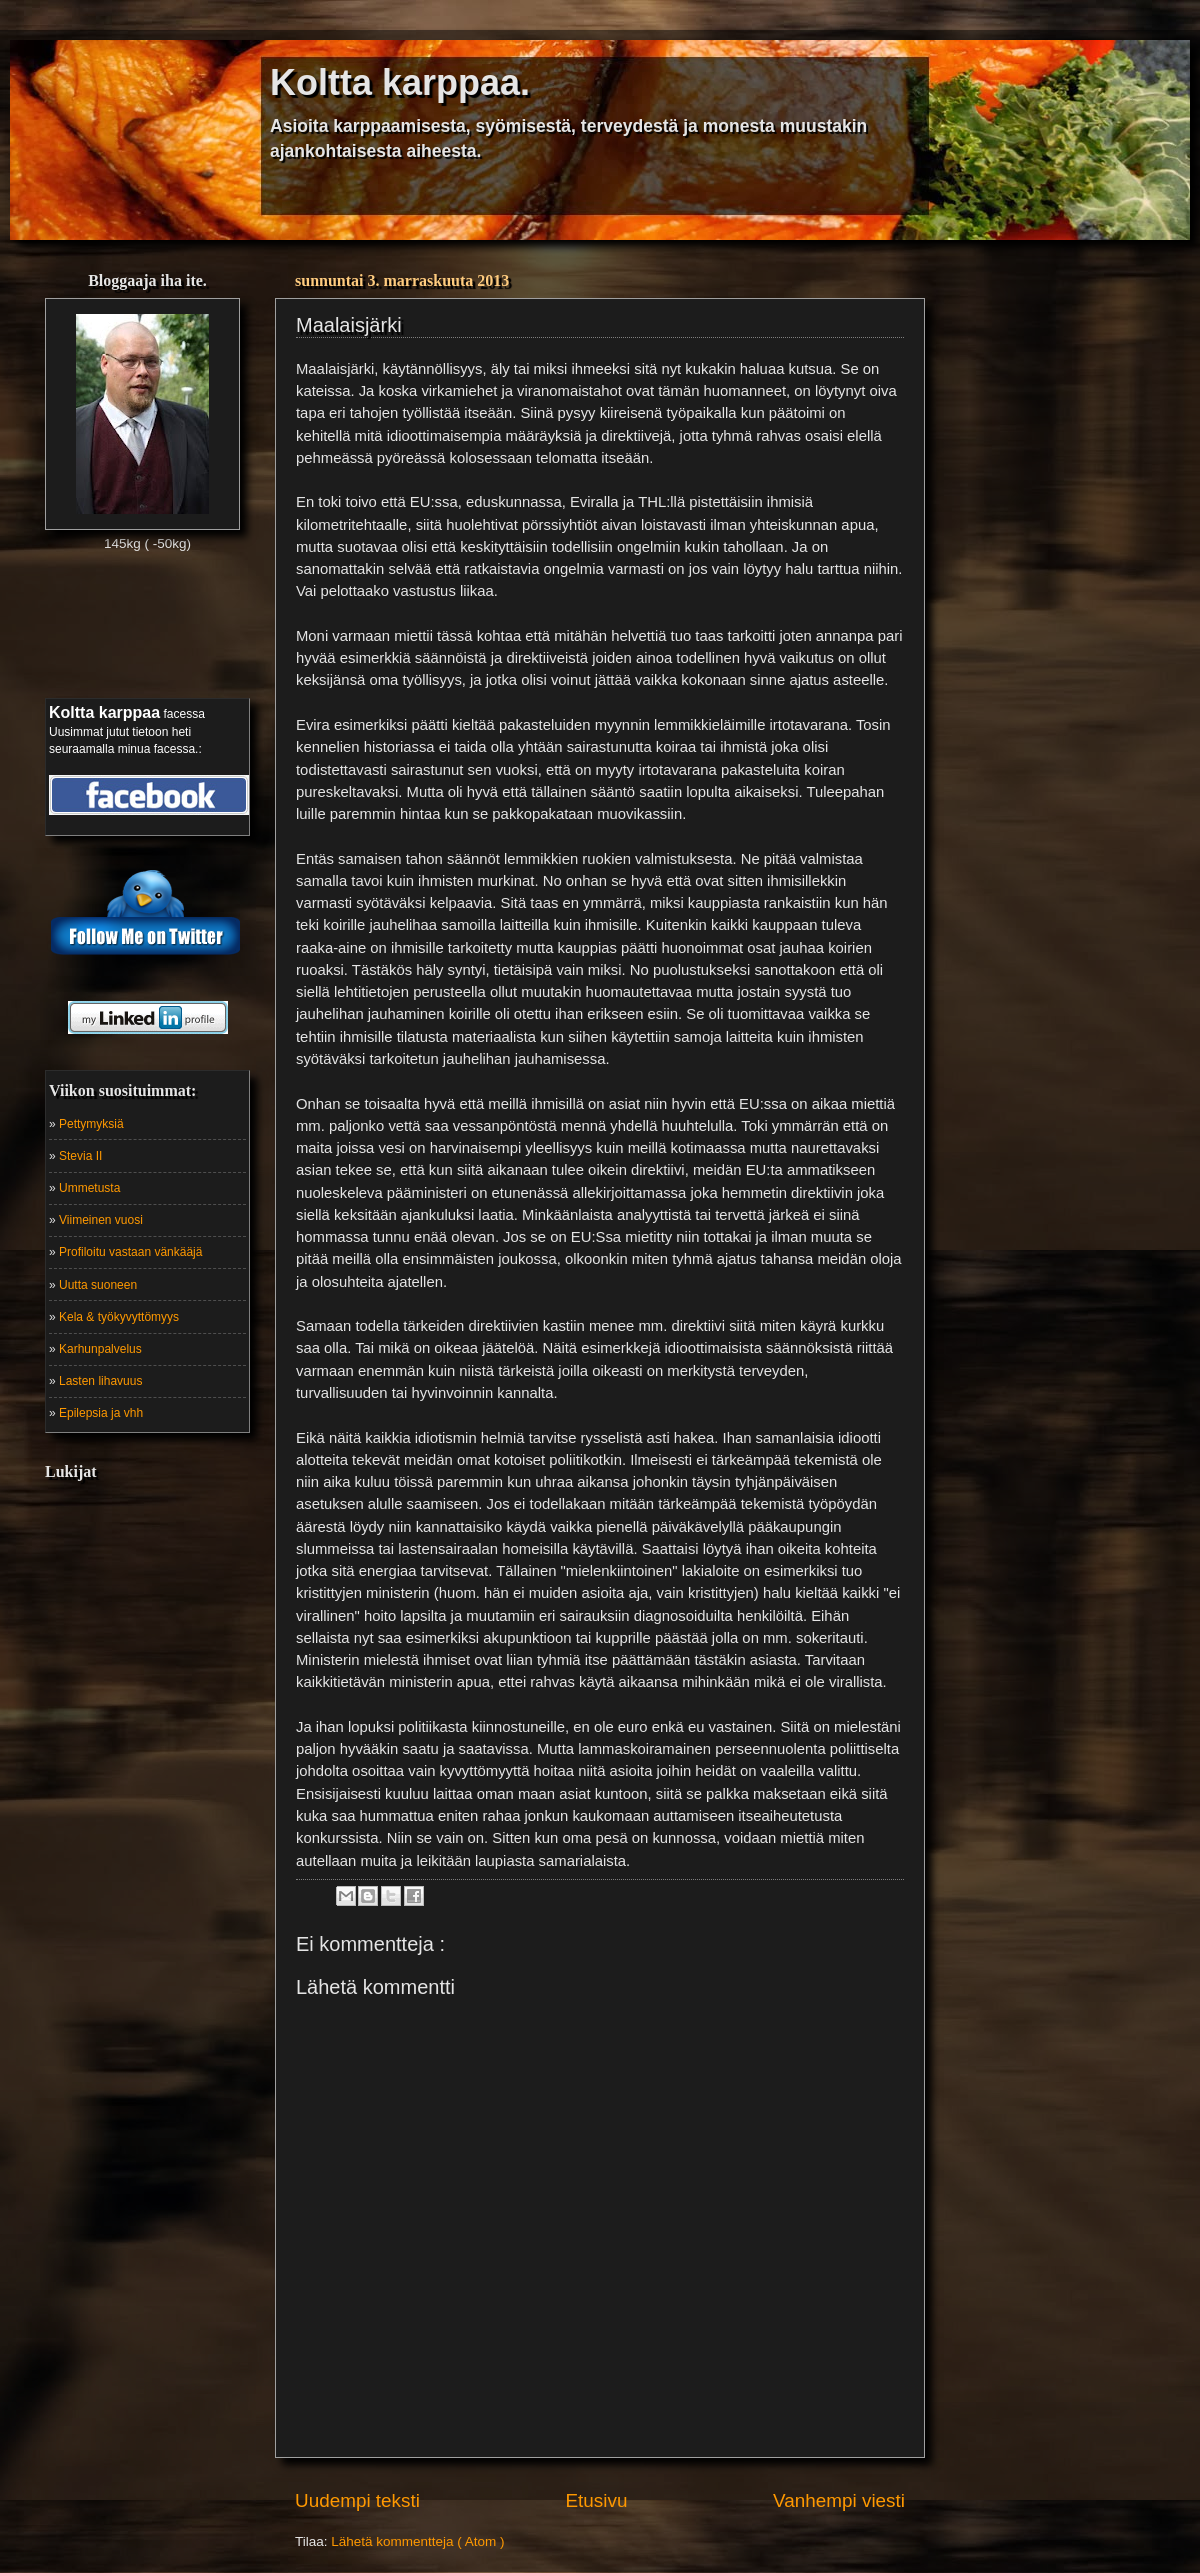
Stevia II (80, 1156)
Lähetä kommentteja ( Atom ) (417, 2541)
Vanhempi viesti (839, 2500)
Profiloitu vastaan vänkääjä (130, 1252)
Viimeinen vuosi (101, 1220)
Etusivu (597, 2500)
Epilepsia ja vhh (101, 1413)
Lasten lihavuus (100, 1381)
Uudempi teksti (357, 2500)
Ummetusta (89, 1188)
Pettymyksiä (91, 1124)
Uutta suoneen (98, 1285)
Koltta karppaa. (400, 82)
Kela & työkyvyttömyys (119, 1317)
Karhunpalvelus (100, 1349)
